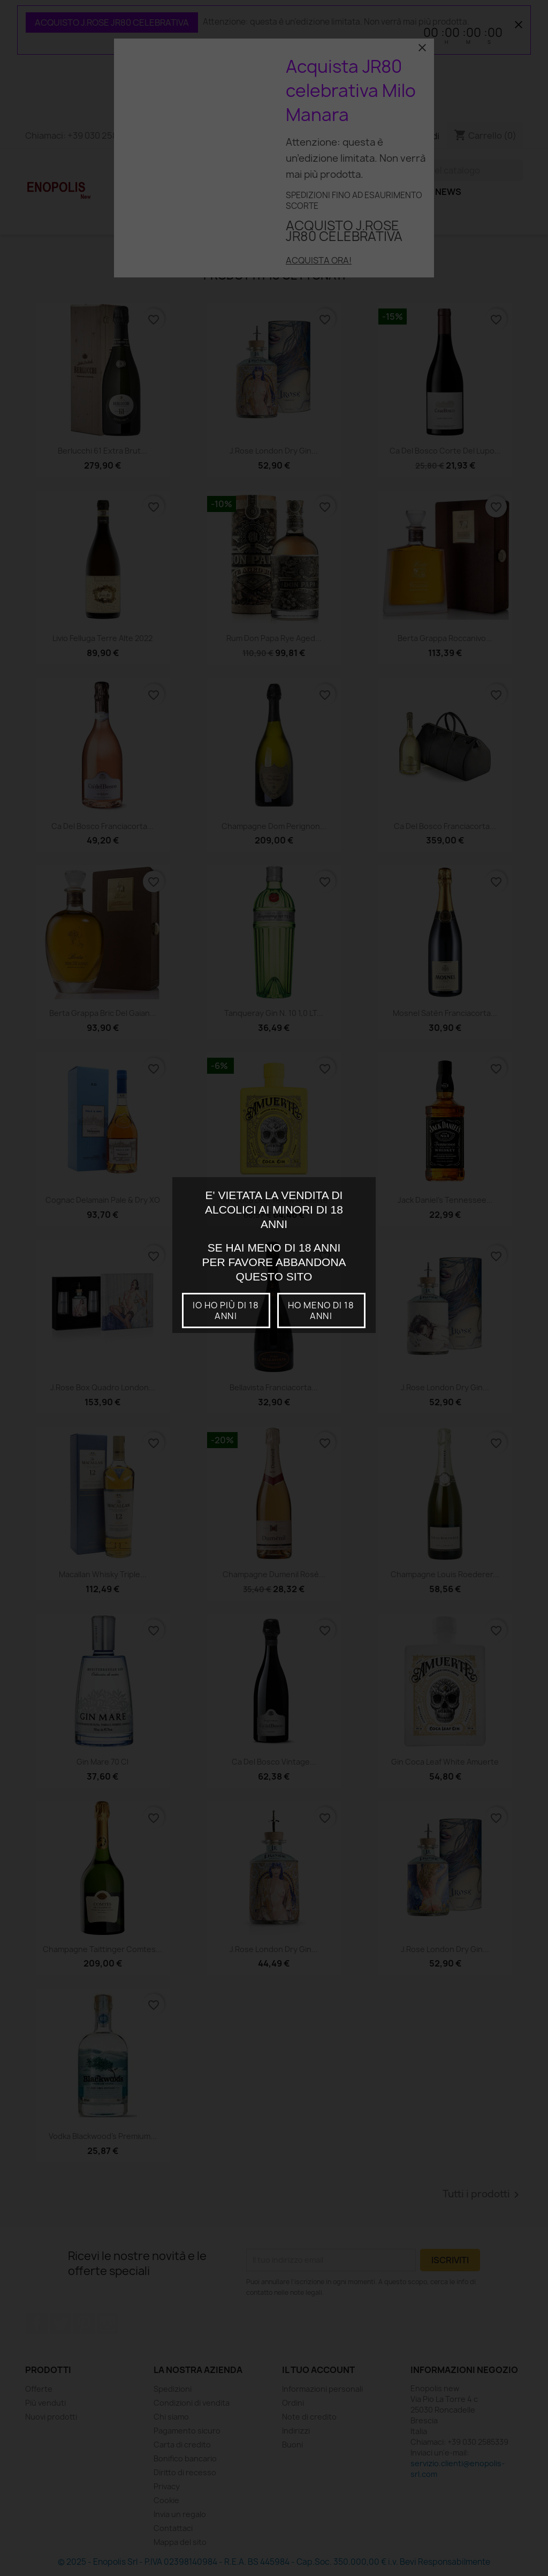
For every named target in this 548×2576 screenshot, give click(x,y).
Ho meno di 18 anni (321, 1310)
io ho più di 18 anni (226, 1310)
